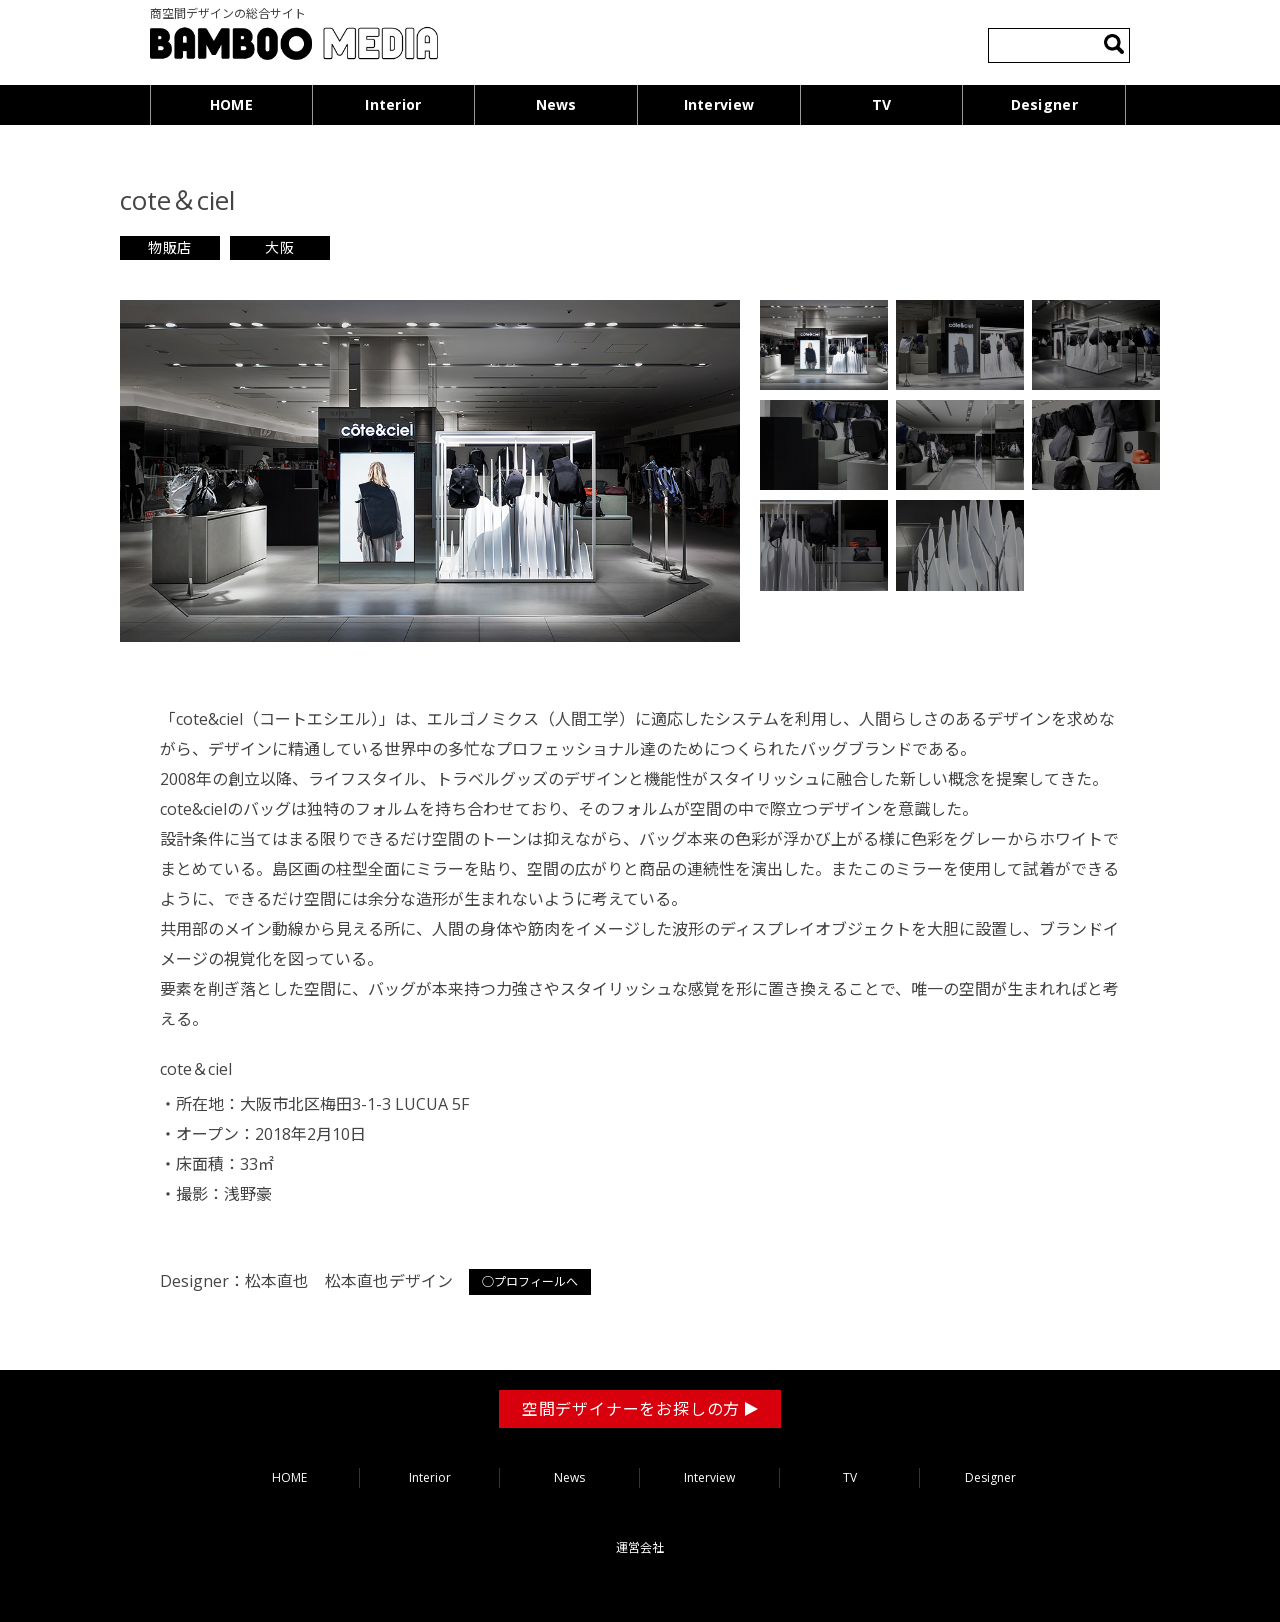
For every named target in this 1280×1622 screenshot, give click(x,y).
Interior (393, 104)
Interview (719, 104)
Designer (1044, 104)
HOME (231, 104)
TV (882, 104)
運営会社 (640, 1547)
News (556, 104)
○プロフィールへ (530, 1281)
